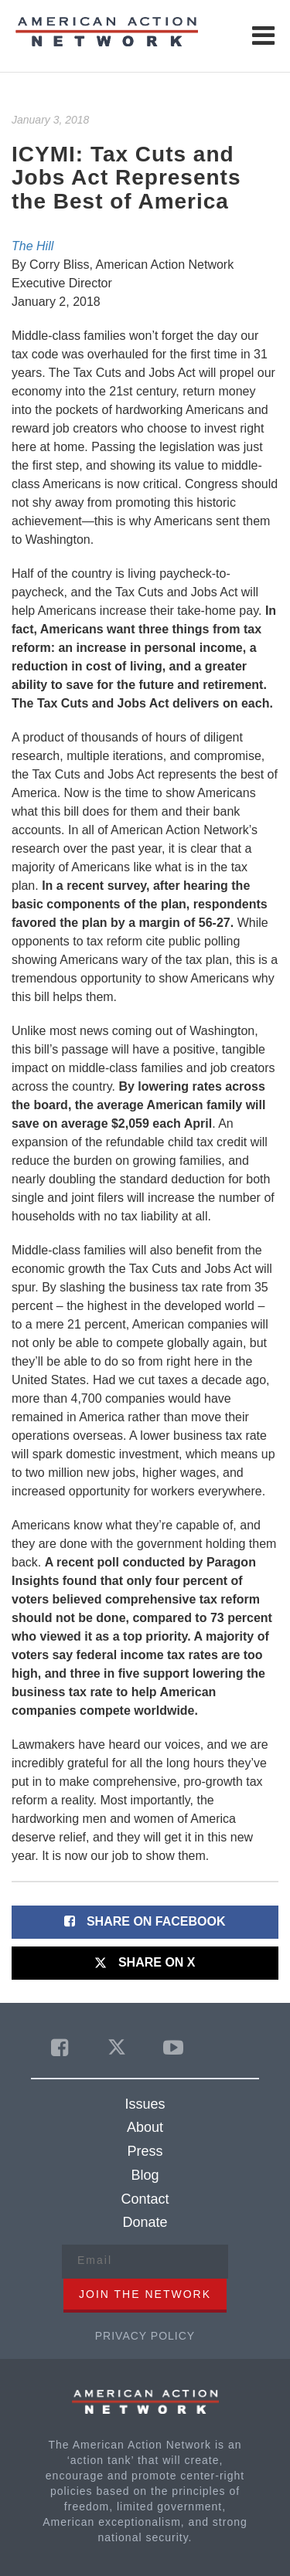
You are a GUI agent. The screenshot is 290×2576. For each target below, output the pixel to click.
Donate (144, 2222)
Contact (145, 2199)
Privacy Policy (145, 2336)
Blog (145, 2175)
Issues (145, 2104)
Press (144, 2151)
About (145, 2127)
